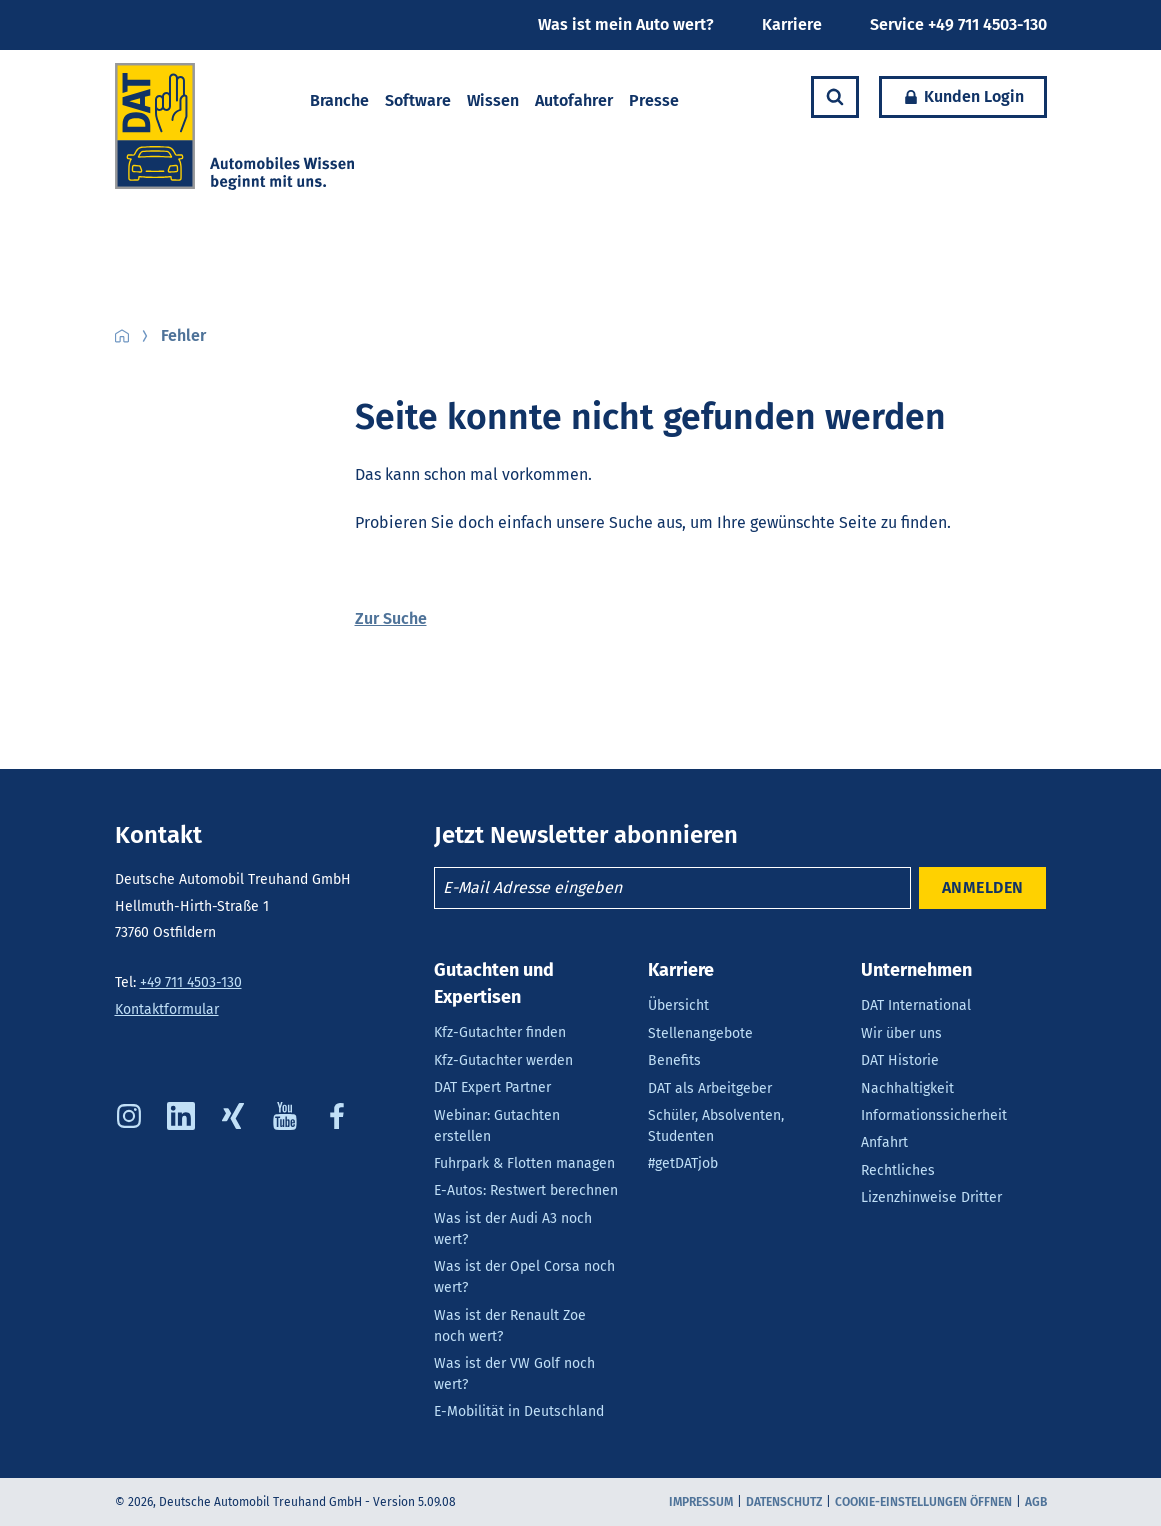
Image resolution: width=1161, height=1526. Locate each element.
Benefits (674, 1060)
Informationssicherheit (934, 1115)
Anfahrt (884, 1142)
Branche (339, 100)
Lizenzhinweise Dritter (931, 1197)
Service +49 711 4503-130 (958, 24)
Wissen (493, 100)
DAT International (916, 1005)
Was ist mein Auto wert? (626, 24)
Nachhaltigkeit (907, 1088)
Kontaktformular (167, 1009)
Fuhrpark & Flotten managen (524, 1163)
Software (418, 100)
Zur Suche (391, 618)
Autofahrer (574, 100)
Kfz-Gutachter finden (500, 1032)
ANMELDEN (983, 887)
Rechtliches (898, 1170)
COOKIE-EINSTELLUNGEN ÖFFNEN (923, 1502)
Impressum (701, 1502)
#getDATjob (683, 1163)
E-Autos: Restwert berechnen (526, 1190)
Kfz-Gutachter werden (503, 1060)
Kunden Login (951, 97)
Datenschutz (784, 1502)
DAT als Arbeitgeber (710, 1088)
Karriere (792, 24)
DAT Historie (900, 1060)
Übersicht (678, 1005)
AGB (1036, 1502)
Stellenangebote (700, 1033)
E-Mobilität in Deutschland (519, 1411)
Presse (654, 100)
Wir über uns (901, 1033)
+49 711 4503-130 (191, 982)
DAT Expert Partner (492, 1087)
